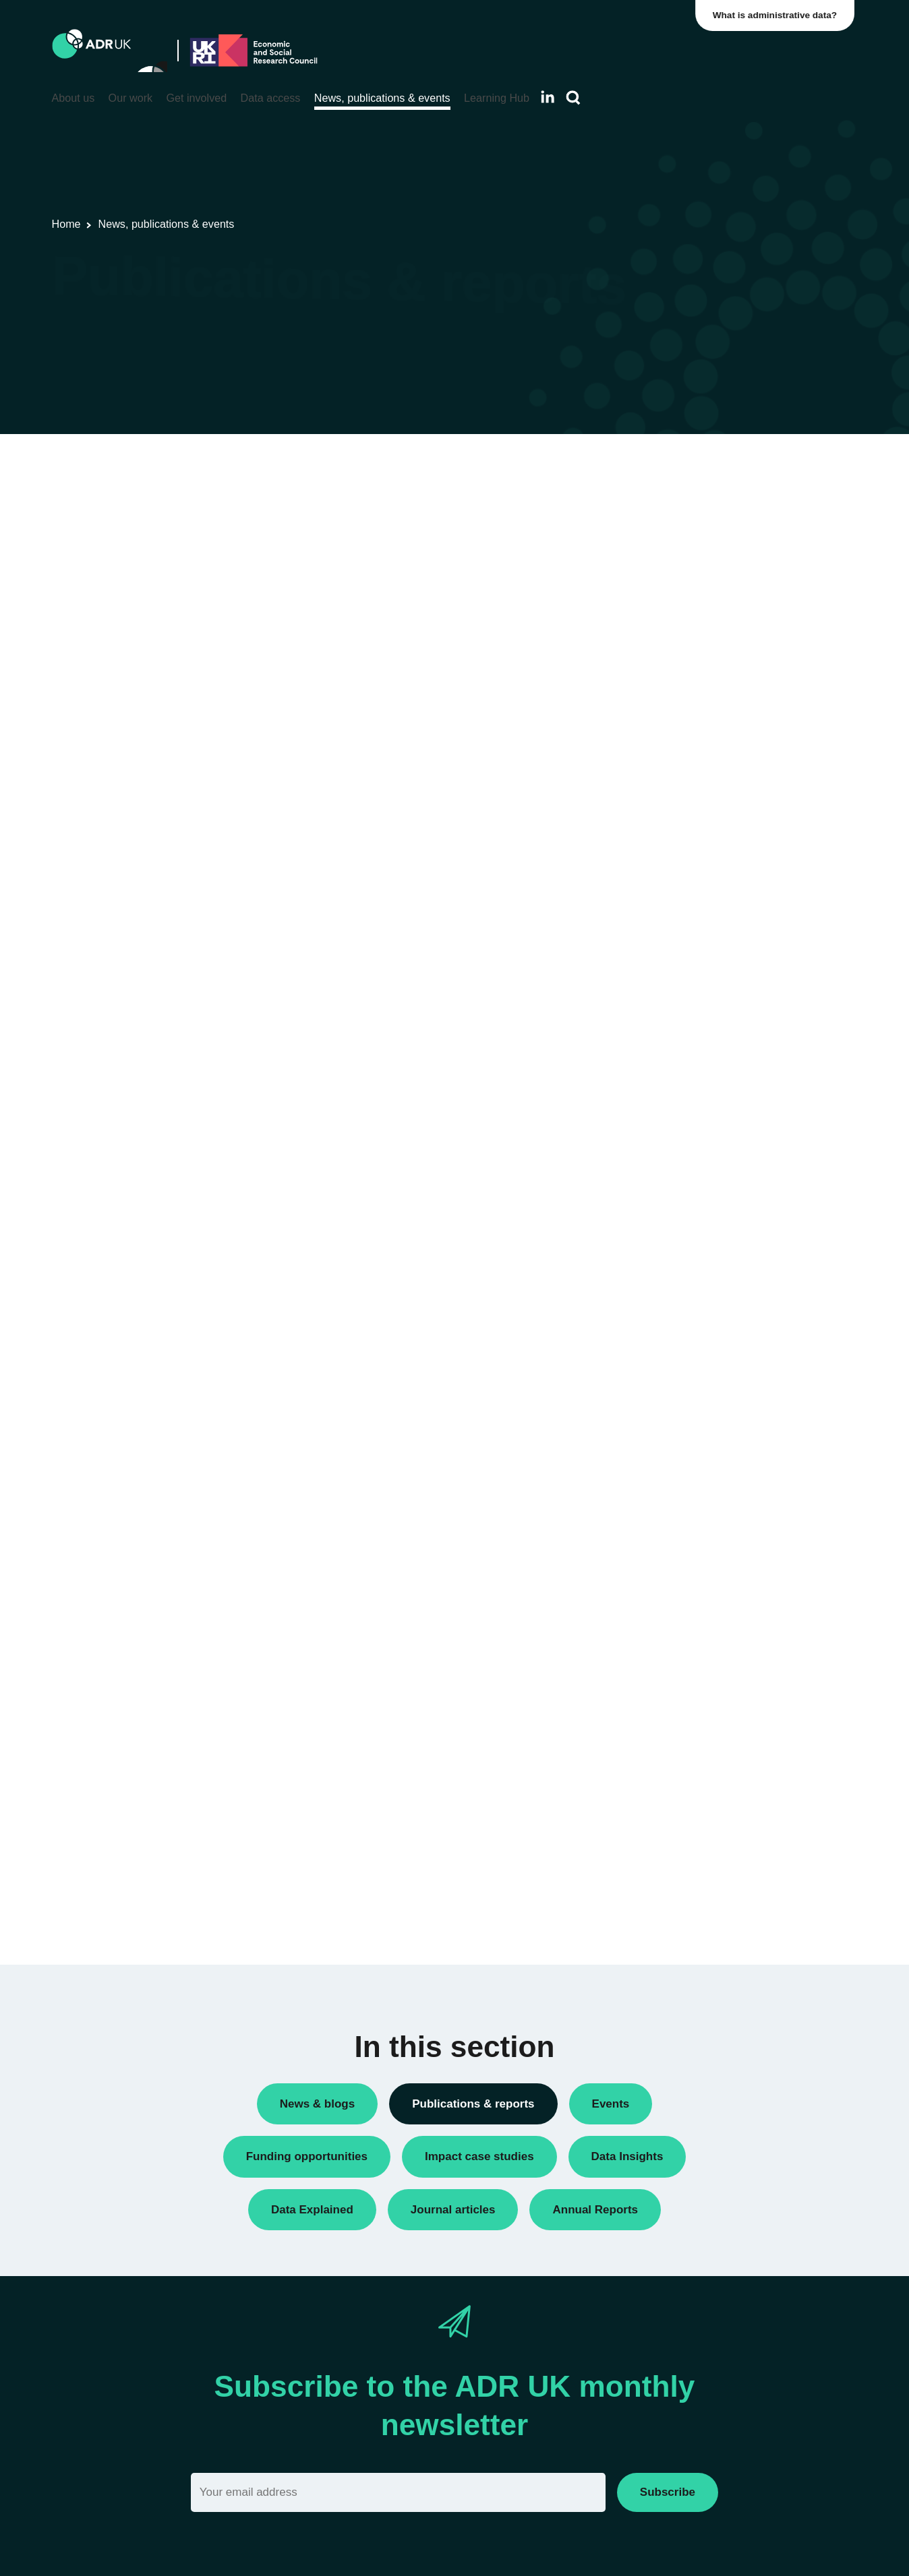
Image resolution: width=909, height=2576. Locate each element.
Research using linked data (705, 651)
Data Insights (674, 514)
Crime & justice (679, 845)
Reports (662, 605)
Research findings (685, 628)
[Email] (398, 2492)
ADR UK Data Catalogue (115, 524)
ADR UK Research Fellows (705, 491)
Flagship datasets (255, 524)
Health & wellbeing (686, 891)
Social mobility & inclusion (703, 937)
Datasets (664, 537)
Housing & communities (698, 914)
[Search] (573, 98)
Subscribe (667, 2492)
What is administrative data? (778, 15)
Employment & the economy (708, 868)
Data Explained (714, 1183)
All (650, 468)
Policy (658, 559)
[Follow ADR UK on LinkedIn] (547, 96)
